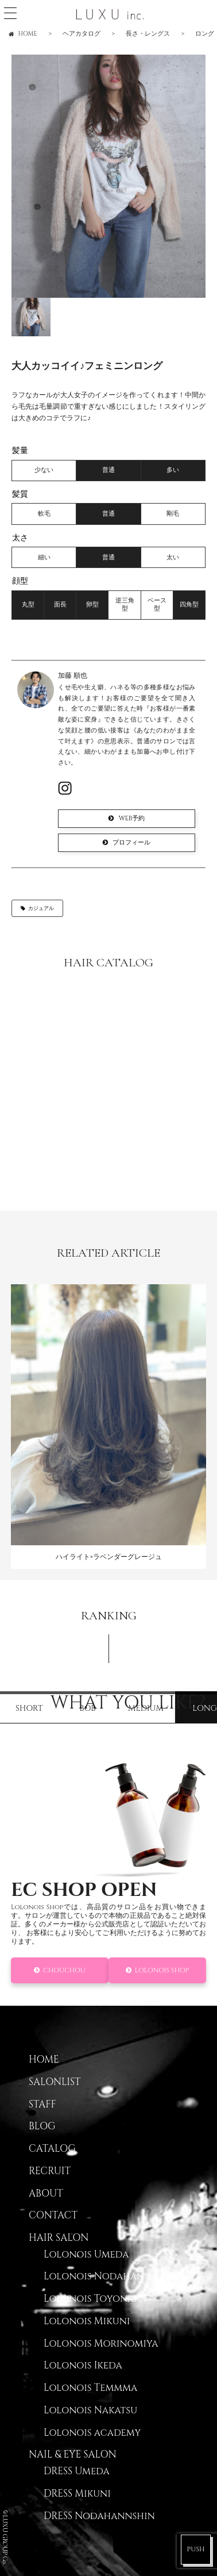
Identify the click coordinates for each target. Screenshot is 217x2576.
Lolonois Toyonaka (95, 2299)
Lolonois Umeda (86, 2254)
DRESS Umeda (77, 2471)
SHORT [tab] (29, 1708)
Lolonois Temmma (90, 2388)
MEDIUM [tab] (146, 1708)
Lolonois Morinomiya (101, 2343)
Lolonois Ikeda (83, 2365)
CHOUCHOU (64, 1970)
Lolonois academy (92, 2433)
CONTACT (53, 2215)
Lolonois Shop (162, 1970)
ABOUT (46, 2193)
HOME (44, 2059)
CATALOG (52, 2149)
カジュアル (41, 908)
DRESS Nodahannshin (99, 2516)
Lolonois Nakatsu (90, 2410)
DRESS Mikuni (77, 2493)
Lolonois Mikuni (87, 2321)
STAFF (42, 2104)
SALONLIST (54, 2082)
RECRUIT (50, 2171)
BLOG (42, 2126)
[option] (108, 176)
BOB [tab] (87, 1708)
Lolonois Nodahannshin (109, 2276)
